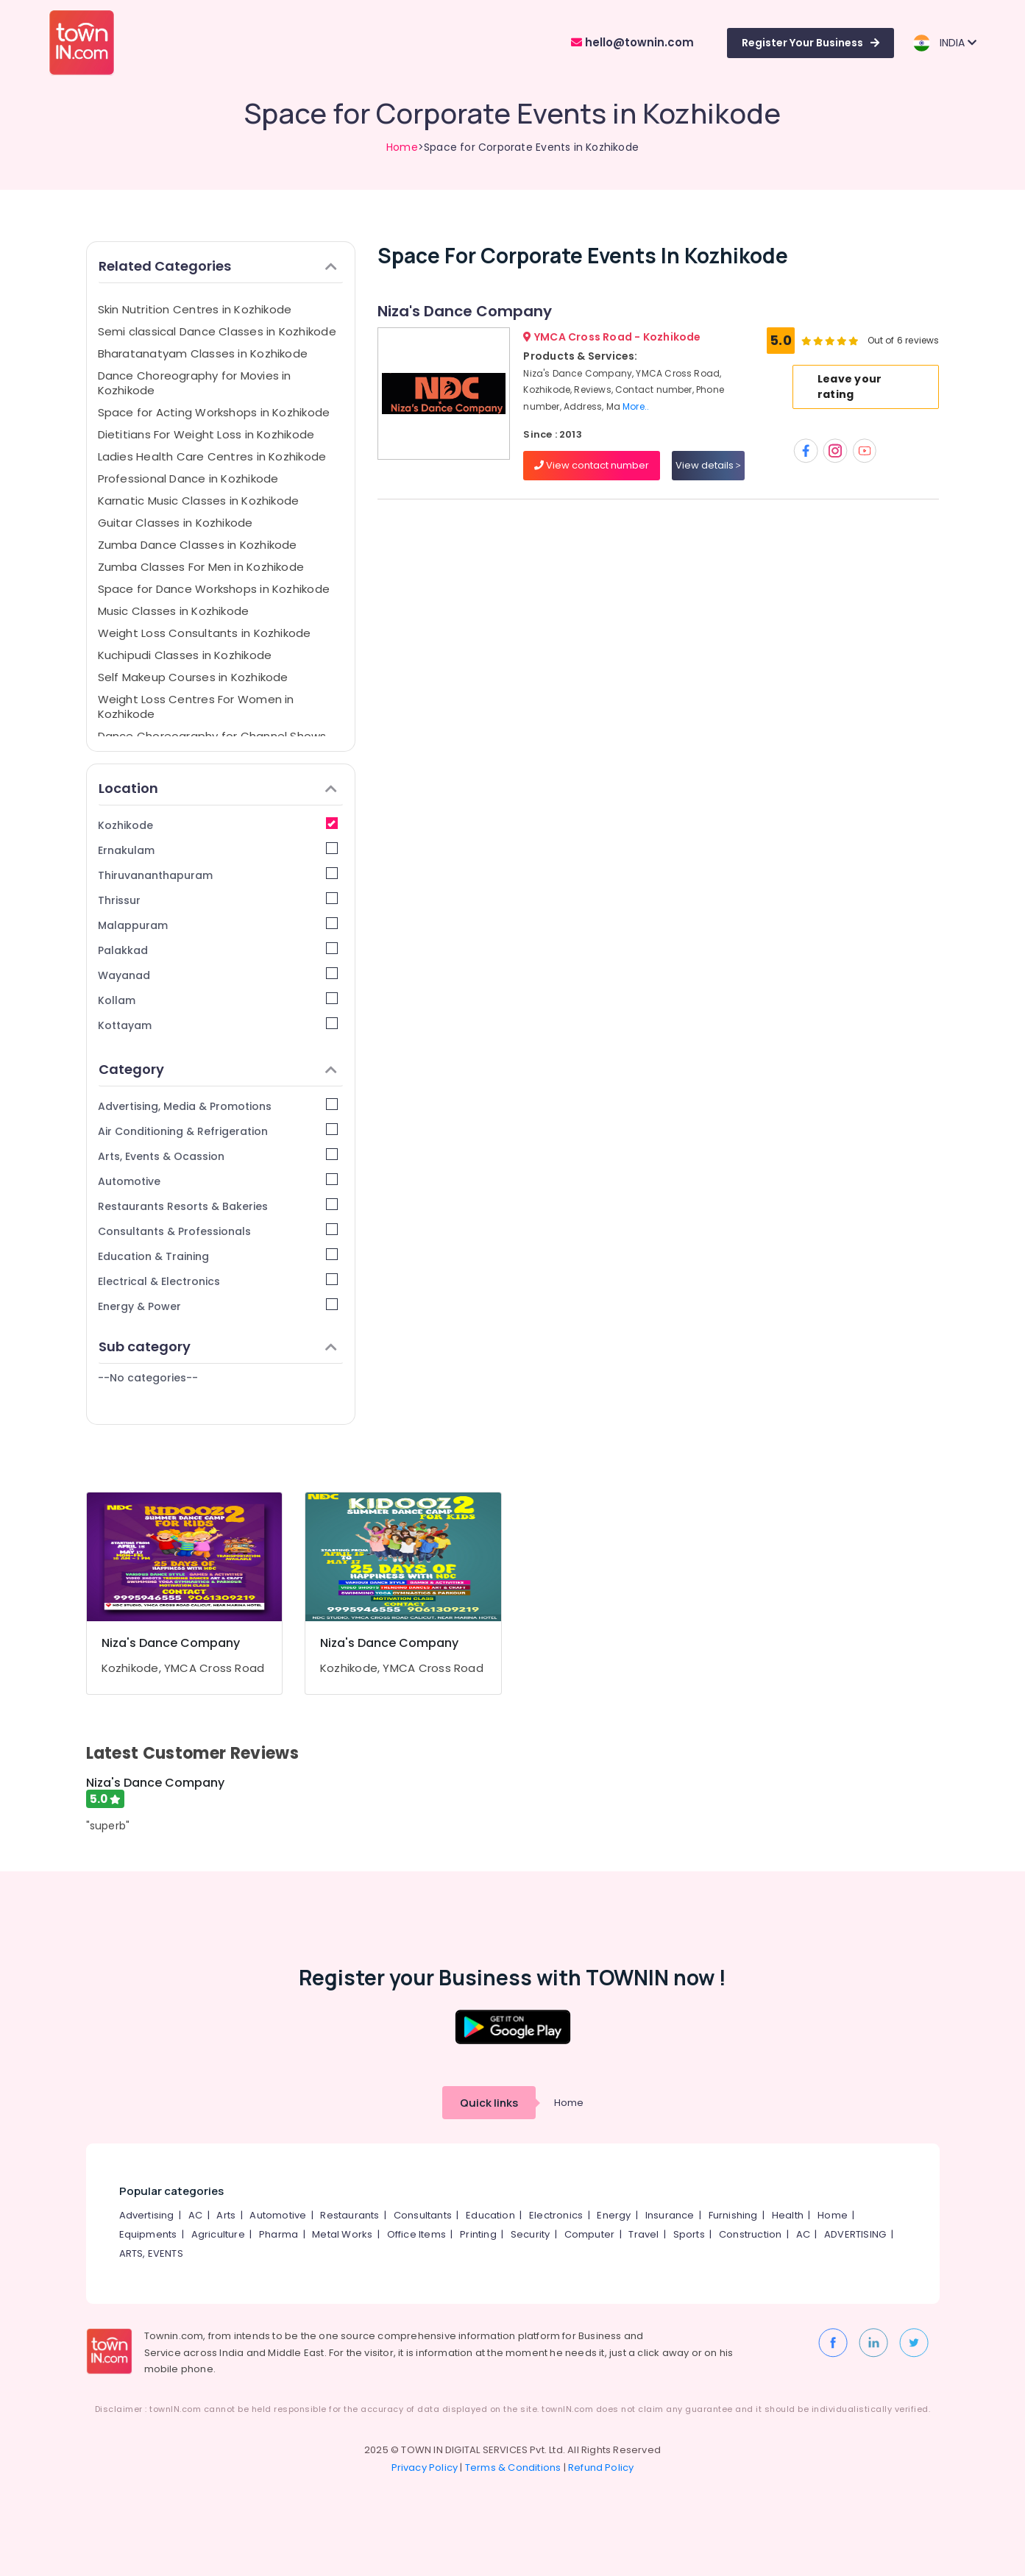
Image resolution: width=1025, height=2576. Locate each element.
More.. (636, 406)
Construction (750, 2234)
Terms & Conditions (513, 2467)
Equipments (148, 2234)
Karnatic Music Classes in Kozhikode (198, 500)
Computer (589, 2234)
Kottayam (218, 1025)
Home (402, 147)
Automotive (218, 1181)
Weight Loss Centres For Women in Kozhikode (196, 706)
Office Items (416, 2234)
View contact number (591, 465)
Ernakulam (218, 850)
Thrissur (218, 900)
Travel (643, 2234)
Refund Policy (601, 2467)
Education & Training (218, 1256)
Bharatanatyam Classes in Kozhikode (203, 353)
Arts (225, 2215)
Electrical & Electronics (218, 1281)
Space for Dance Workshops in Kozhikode (214, 589)
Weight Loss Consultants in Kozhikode (204, 633)
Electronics (556, 2215)
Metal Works (342, 2234)
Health (788, 2215)
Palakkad (218, 950)
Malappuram (218, 925)
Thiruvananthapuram (218, 875)
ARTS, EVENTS (151, 2253)
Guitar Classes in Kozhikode (175, 522)
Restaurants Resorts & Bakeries (218, 1206)
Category (218, 1069)
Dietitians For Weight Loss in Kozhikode (206, 434)
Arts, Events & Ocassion (218, 1156)
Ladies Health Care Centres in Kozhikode (212, 456)
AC (195, 2215)
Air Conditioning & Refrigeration (218, 1131)
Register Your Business (810, 42)
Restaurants (349, 2215)
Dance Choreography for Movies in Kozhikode (194, 383)
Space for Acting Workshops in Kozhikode (214, 412)
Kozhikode (218, 825)
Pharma (278, 2234)
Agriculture (218, 2234)
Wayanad (218, 975)
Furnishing (733, 2215)
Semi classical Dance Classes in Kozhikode (217, 331)
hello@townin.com (632, 42)
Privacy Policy (424, 2467)
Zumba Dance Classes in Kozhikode (197, 544)
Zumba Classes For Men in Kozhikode (201, 566)
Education (490, 2215)
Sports (689, 2234)
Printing (478, 2234)
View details (708, 465)
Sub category (218, 1346)
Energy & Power (218, 1306)
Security (530, 2234)
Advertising (146, 2215)
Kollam (218, 1000)
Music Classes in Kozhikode (173, 611)
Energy (614, 2215)
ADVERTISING (855, 2234)
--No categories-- (148, 1377)
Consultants (423, 2215)
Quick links (489, 2102)
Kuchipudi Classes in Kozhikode (185, 655)
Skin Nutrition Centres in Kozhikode (195, 309)
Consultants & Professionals (218, 1231)
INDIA (944, 43)
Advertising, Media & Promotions (218, 1106)
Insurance (670, 2215)
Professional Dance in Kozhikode (188, 478)
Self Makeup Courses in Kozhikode (193, 677)
